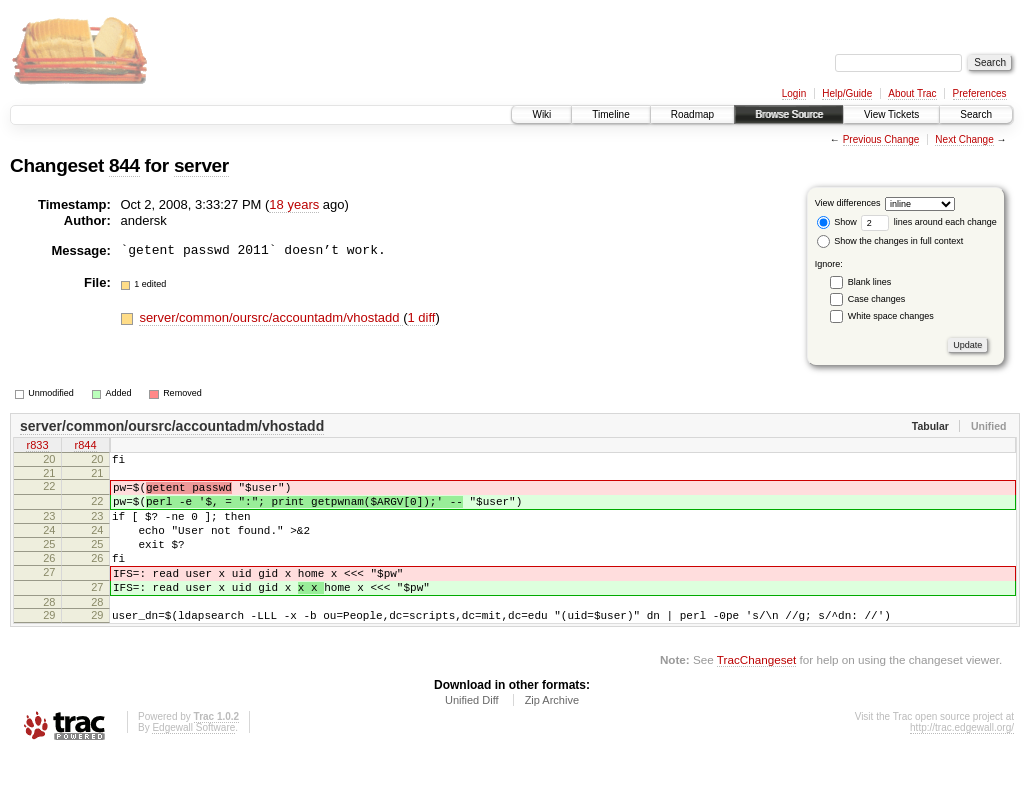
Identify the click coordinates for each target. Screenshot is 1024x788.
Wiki (541, 114)
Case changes (877, 299)
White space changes (891, 316)
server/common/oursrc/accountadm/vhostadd (271, 317)
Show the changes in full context (890, 241)
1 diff (421, 317)
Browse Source (789, 114)
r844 (85, 447)
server (201, 165)
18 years (294, 204)
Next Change (964, 139)
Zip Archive (552, 733)
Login (794, 93)
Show (837, 222)
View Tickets (891, 114)
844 (124, 165)
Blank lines (870, 282)
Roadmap (692, 114)
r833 (37, 447)
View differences (848, 203)
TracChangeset (756, 692)
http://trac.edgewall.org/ (962, 760)
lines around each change (929, 222)
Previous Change (881, 139)
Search (976, 114)
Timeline (610, 114)
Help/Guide (847, 93)
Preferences (980, 93)
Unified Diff (472, 733)
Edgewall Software (193, 760)
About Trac (912, 93)
